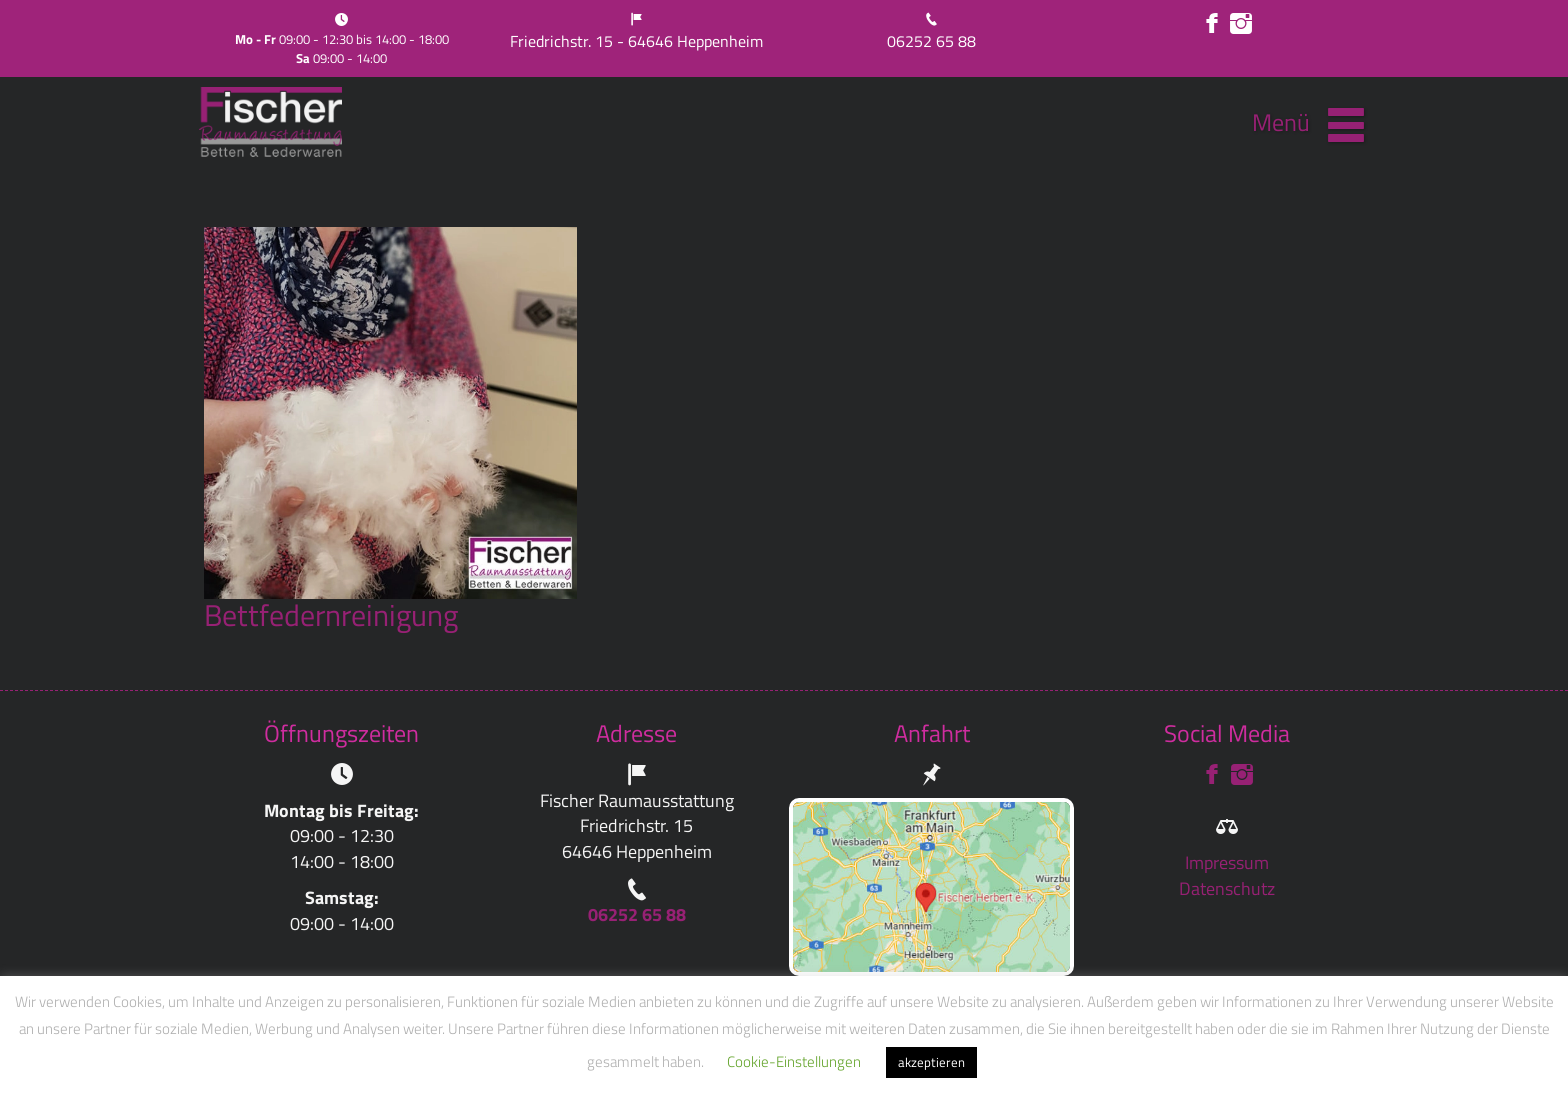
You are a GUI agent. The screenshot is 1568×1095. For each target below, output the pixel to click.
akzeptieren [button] (931, 1062)
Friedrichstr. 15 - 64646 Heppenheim (636, 41)
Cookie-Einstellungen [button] (794, 1061)
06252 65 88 (931, 41)
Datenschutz (1227, 888)
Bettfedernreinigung (331, 615)
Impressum (1227, 862)
